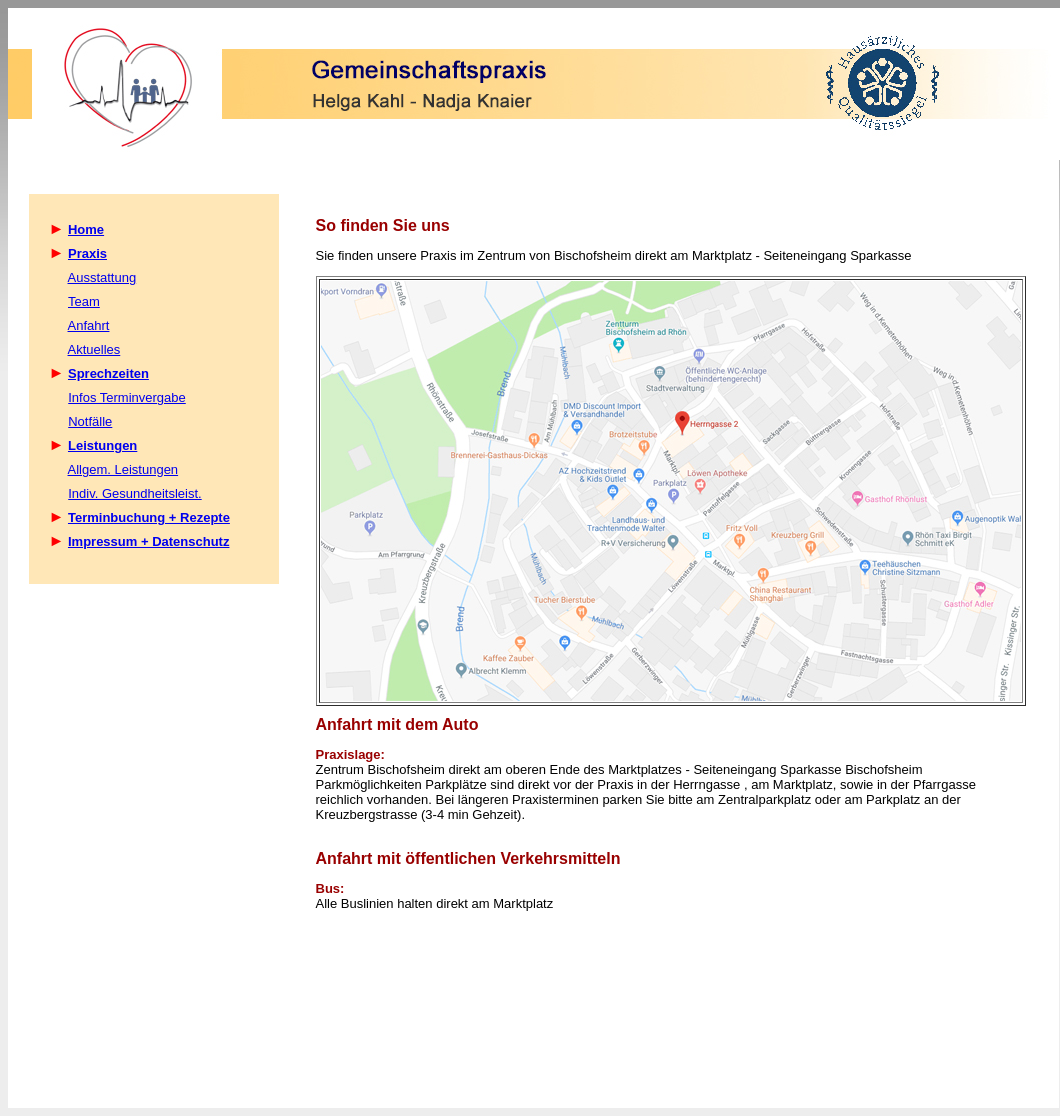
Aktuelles (94, 349)
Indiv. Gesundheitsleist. (134, 493)
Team (84, 301)
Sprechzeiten (108, 373)
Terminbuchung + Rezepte (149, 517)
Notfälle (90, 421)
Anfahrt (89, 325)
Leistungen (102, 445)
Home (86, 229)
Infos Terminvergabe (127, 397)
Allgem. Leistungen (123, 469)
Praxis (87, 253)
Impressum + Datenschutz (148, 541)
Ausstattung (102, 277)
